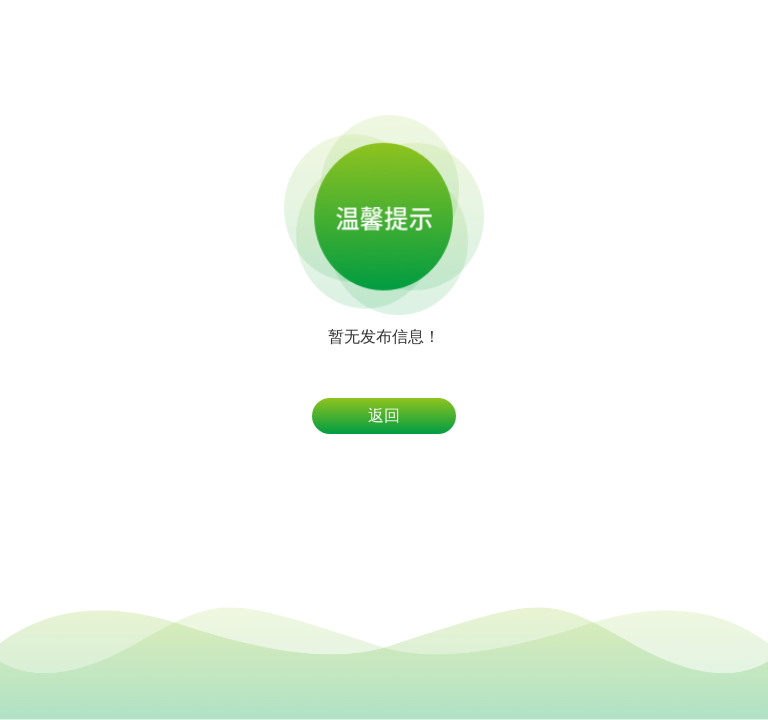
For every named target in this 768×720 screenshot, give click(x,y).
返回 (384, 415)
